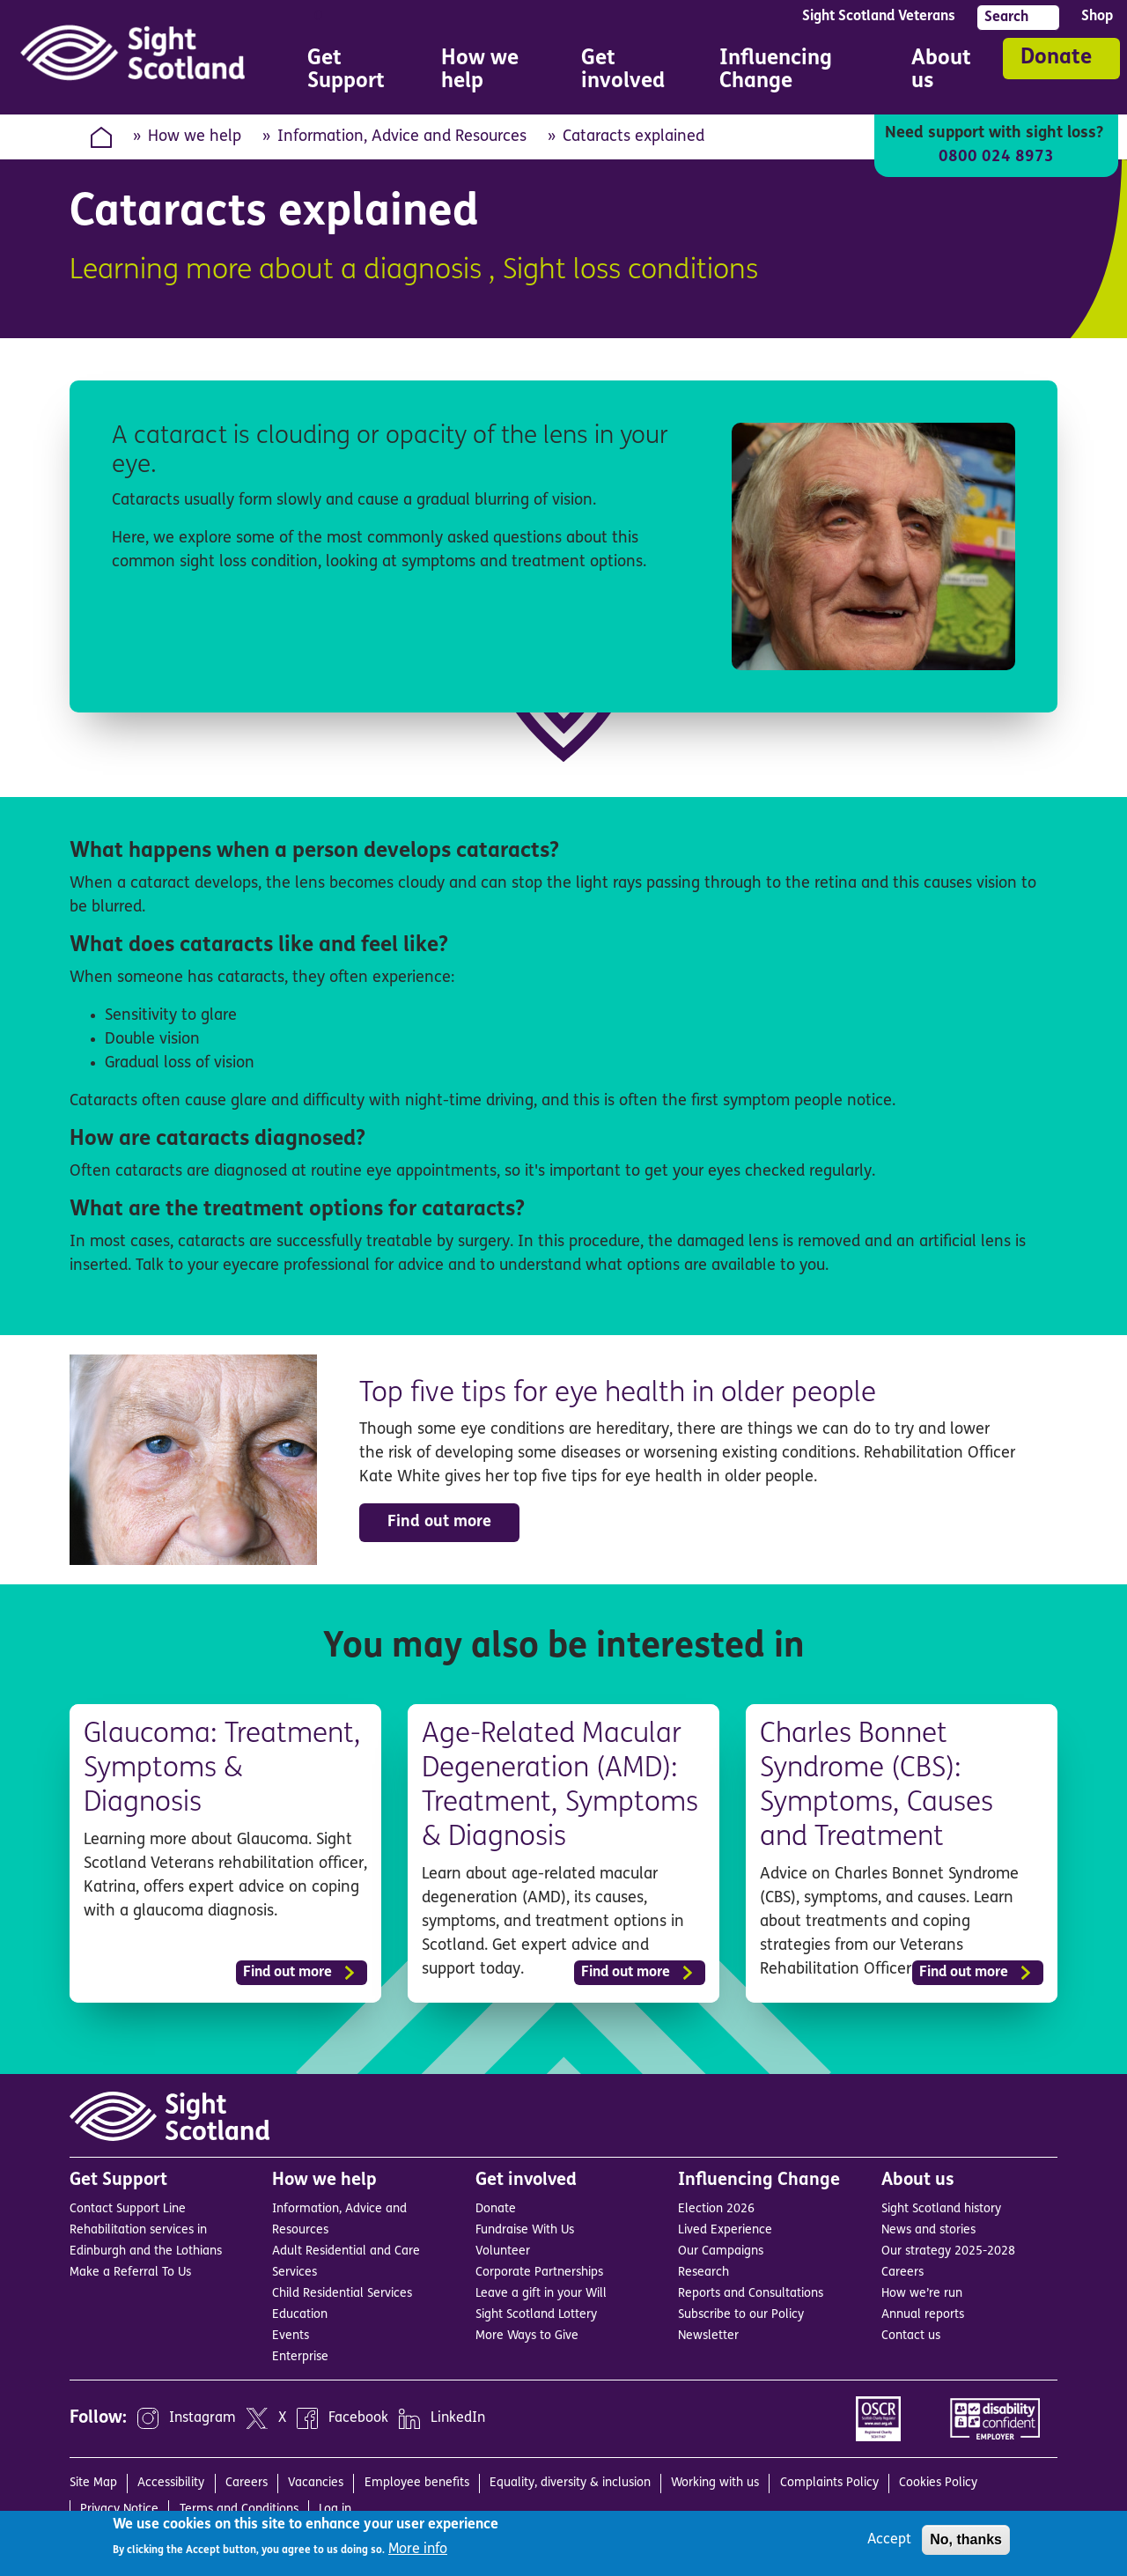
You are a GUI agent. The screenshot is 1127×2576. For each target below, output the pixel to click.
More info (417, 2550)
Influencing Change (759, 2179)
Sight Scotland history (941, 2207)
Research (703, 2270)
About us (917, 2179)
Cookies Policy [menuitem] (938, 2481)
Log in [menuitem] (335, 2507)
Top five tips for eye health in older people (620, 1394)
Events (290, 2334)
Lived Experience (725, 2228)
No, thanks (966, 2539)
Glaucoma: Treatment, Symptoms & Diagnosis (224, 1769)
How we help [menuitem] (486, 72)
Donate (1056, 58)
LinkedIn (458, 2417)
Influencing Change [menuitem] (791, 72)
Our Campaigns (720, 2249)
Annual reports (922, 2313)
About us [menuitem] (943, 72)
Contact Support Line (128, 2207)
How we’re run (921, 2292)
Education (300, 2313)
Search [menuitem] (1006, 18)
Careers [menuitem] (246, 2481)
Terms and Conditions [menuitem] (239, 2507)
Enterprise (300, 2355)
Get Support (118, 2179)
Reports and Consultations (750, 2292)
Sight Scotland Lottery (536, 2313)
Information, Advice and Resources (402, 137)
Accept (889, 2540)
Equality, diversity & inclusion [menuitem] (570, 2481)
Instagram (202, 2417)
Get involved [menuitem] (626, 72)
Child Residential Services (342, 2292)
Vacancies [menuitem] (315, 2481)
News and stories (928, 2228)
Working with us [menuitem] (715, 2481)
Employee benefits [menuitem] (417, 2481)
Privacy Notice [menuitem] (119, 2507)
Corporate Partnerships (539, 2270)
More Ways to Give (526, 2334)
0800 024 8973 (996, 157)
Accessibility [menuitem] (170, 2481)
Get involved (526, 2179)
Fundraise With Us (524, 2228)
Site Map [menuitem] (93, 2481)
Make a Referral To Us (130, 2270)
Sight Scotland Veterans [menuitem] (878, 17)
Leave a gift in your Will (541, 2292)
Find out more (439, 1522)
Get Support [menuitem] (349, 72)
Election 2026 (716, 2207)
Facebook (358, 2417)
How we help (194, 137)
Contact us (910, 2334)
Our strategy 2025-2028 (948, 2249)
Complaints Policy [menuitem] (829, 2481)
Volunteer (502, 2249)
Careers (902, 2270)
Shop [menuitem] (1097, 17)
